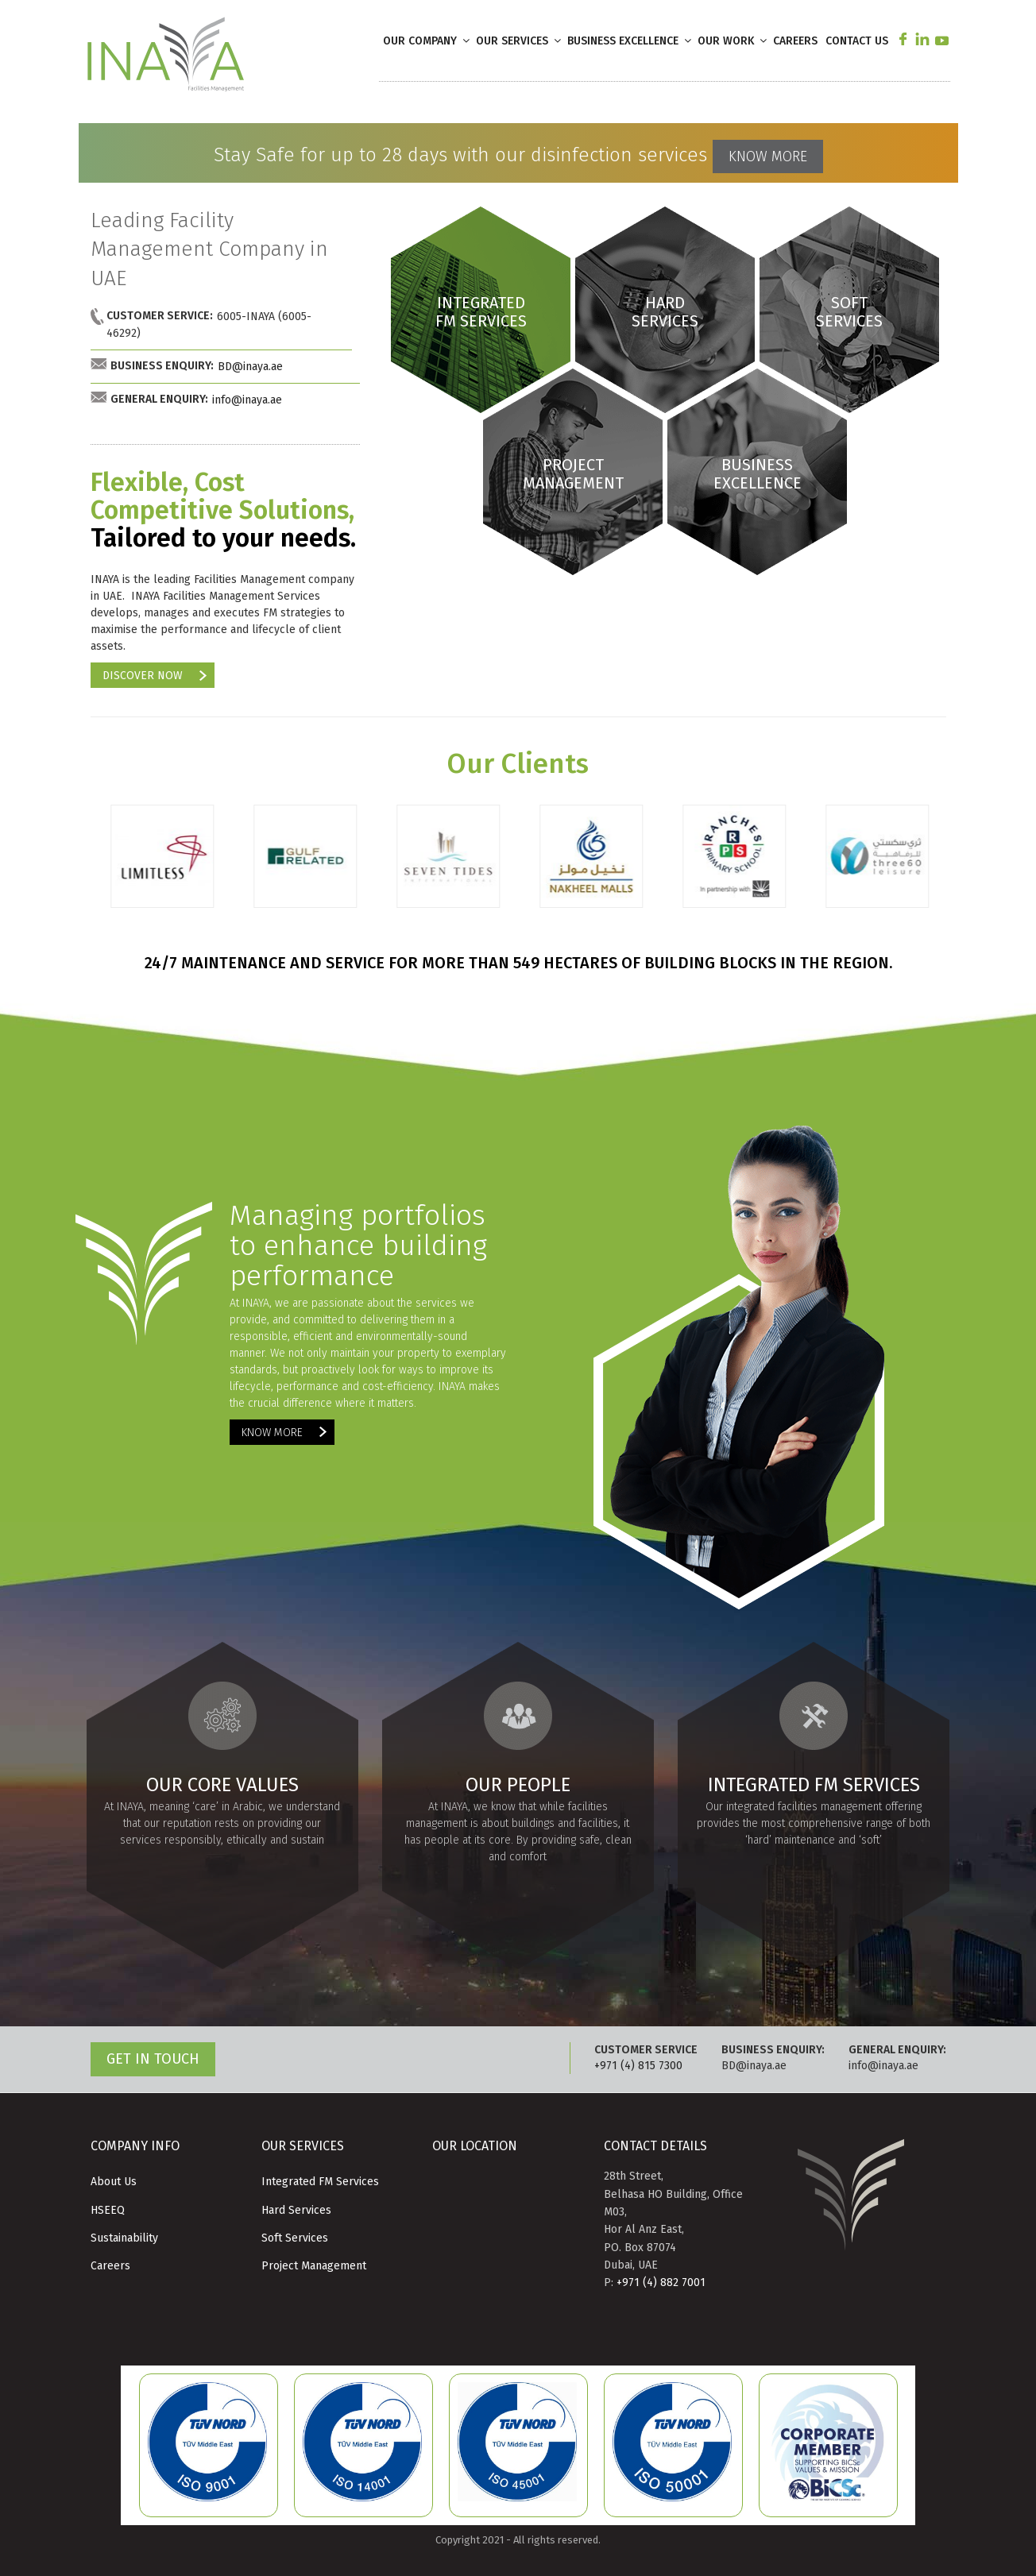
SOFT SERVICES (849, 311)
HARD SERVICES (665, 311)
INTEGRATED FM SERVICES (480, 311)
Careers (110, 2266)
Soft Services (294, 2238)
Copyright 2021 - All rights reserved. (518, 2540)
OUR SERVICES (519, 41)
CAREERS (795, 41)
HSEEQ (108, 2210)
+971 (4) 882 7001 (661, 2282)
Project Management (313, 2266)
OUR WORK (733, 41)
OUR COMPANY (427, 41)
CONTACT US (856, 41)
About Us (114, 2181)
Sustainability (124, 2238)
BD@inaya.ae (250, 366)
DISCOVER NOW (142, 675)
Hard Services (296, 2210)
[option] (162, 864)
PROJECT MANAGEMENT (572, 473)
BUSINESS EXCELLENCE (630, 41)
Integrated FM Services (320, 2181)
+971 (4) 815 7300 (638, 2065)
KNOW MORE (768, 156)
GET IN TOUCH (152, 2059)
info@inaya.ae (247, 400)
